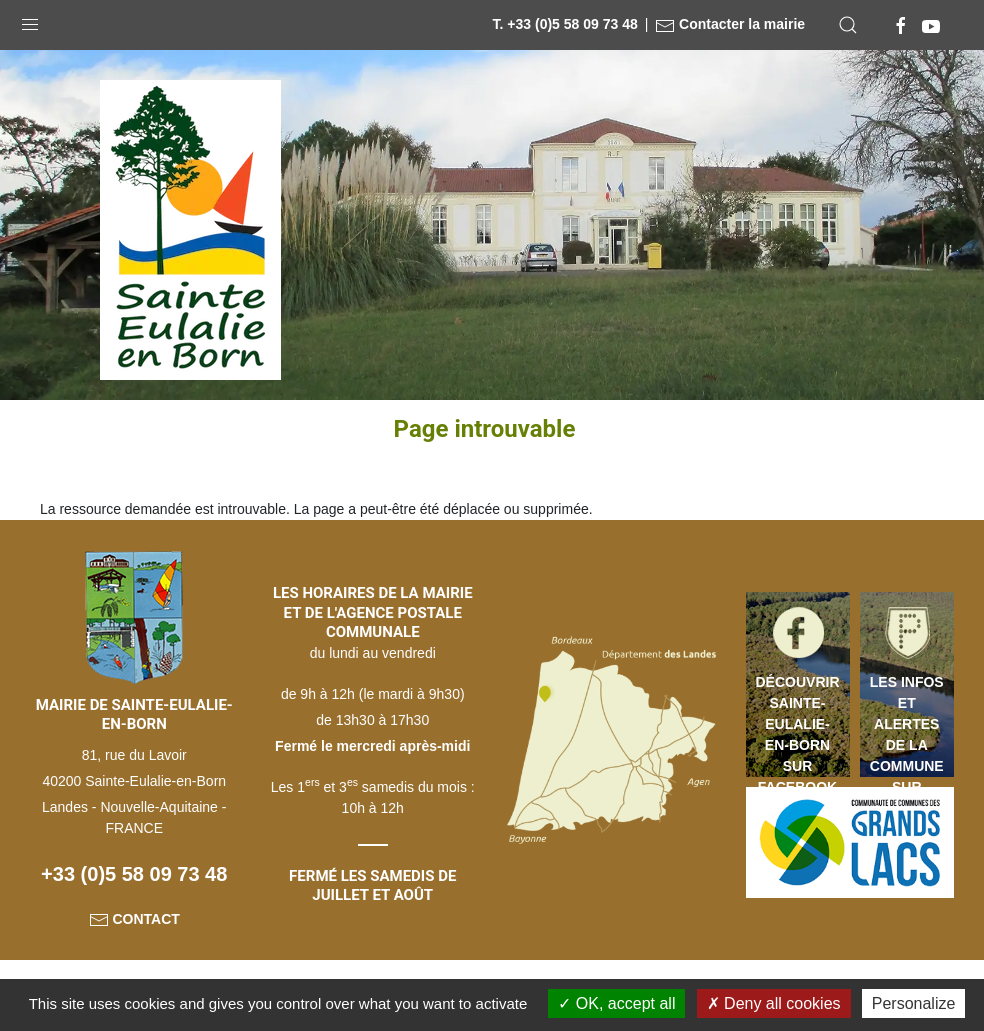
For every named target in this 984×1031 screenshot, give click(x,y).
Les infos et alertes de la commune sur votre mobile (907, 725)
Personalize (914, 1003)
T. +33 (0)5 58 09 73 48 (565, 24)
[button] (30, 20)
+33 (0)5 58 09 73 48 (134, 874)
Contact (134, 919)
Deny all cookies (774, 1003)
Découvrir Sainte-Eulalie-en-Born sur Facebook (798, 725)
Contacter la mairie (730, 24)
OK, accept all (616, 1003)
